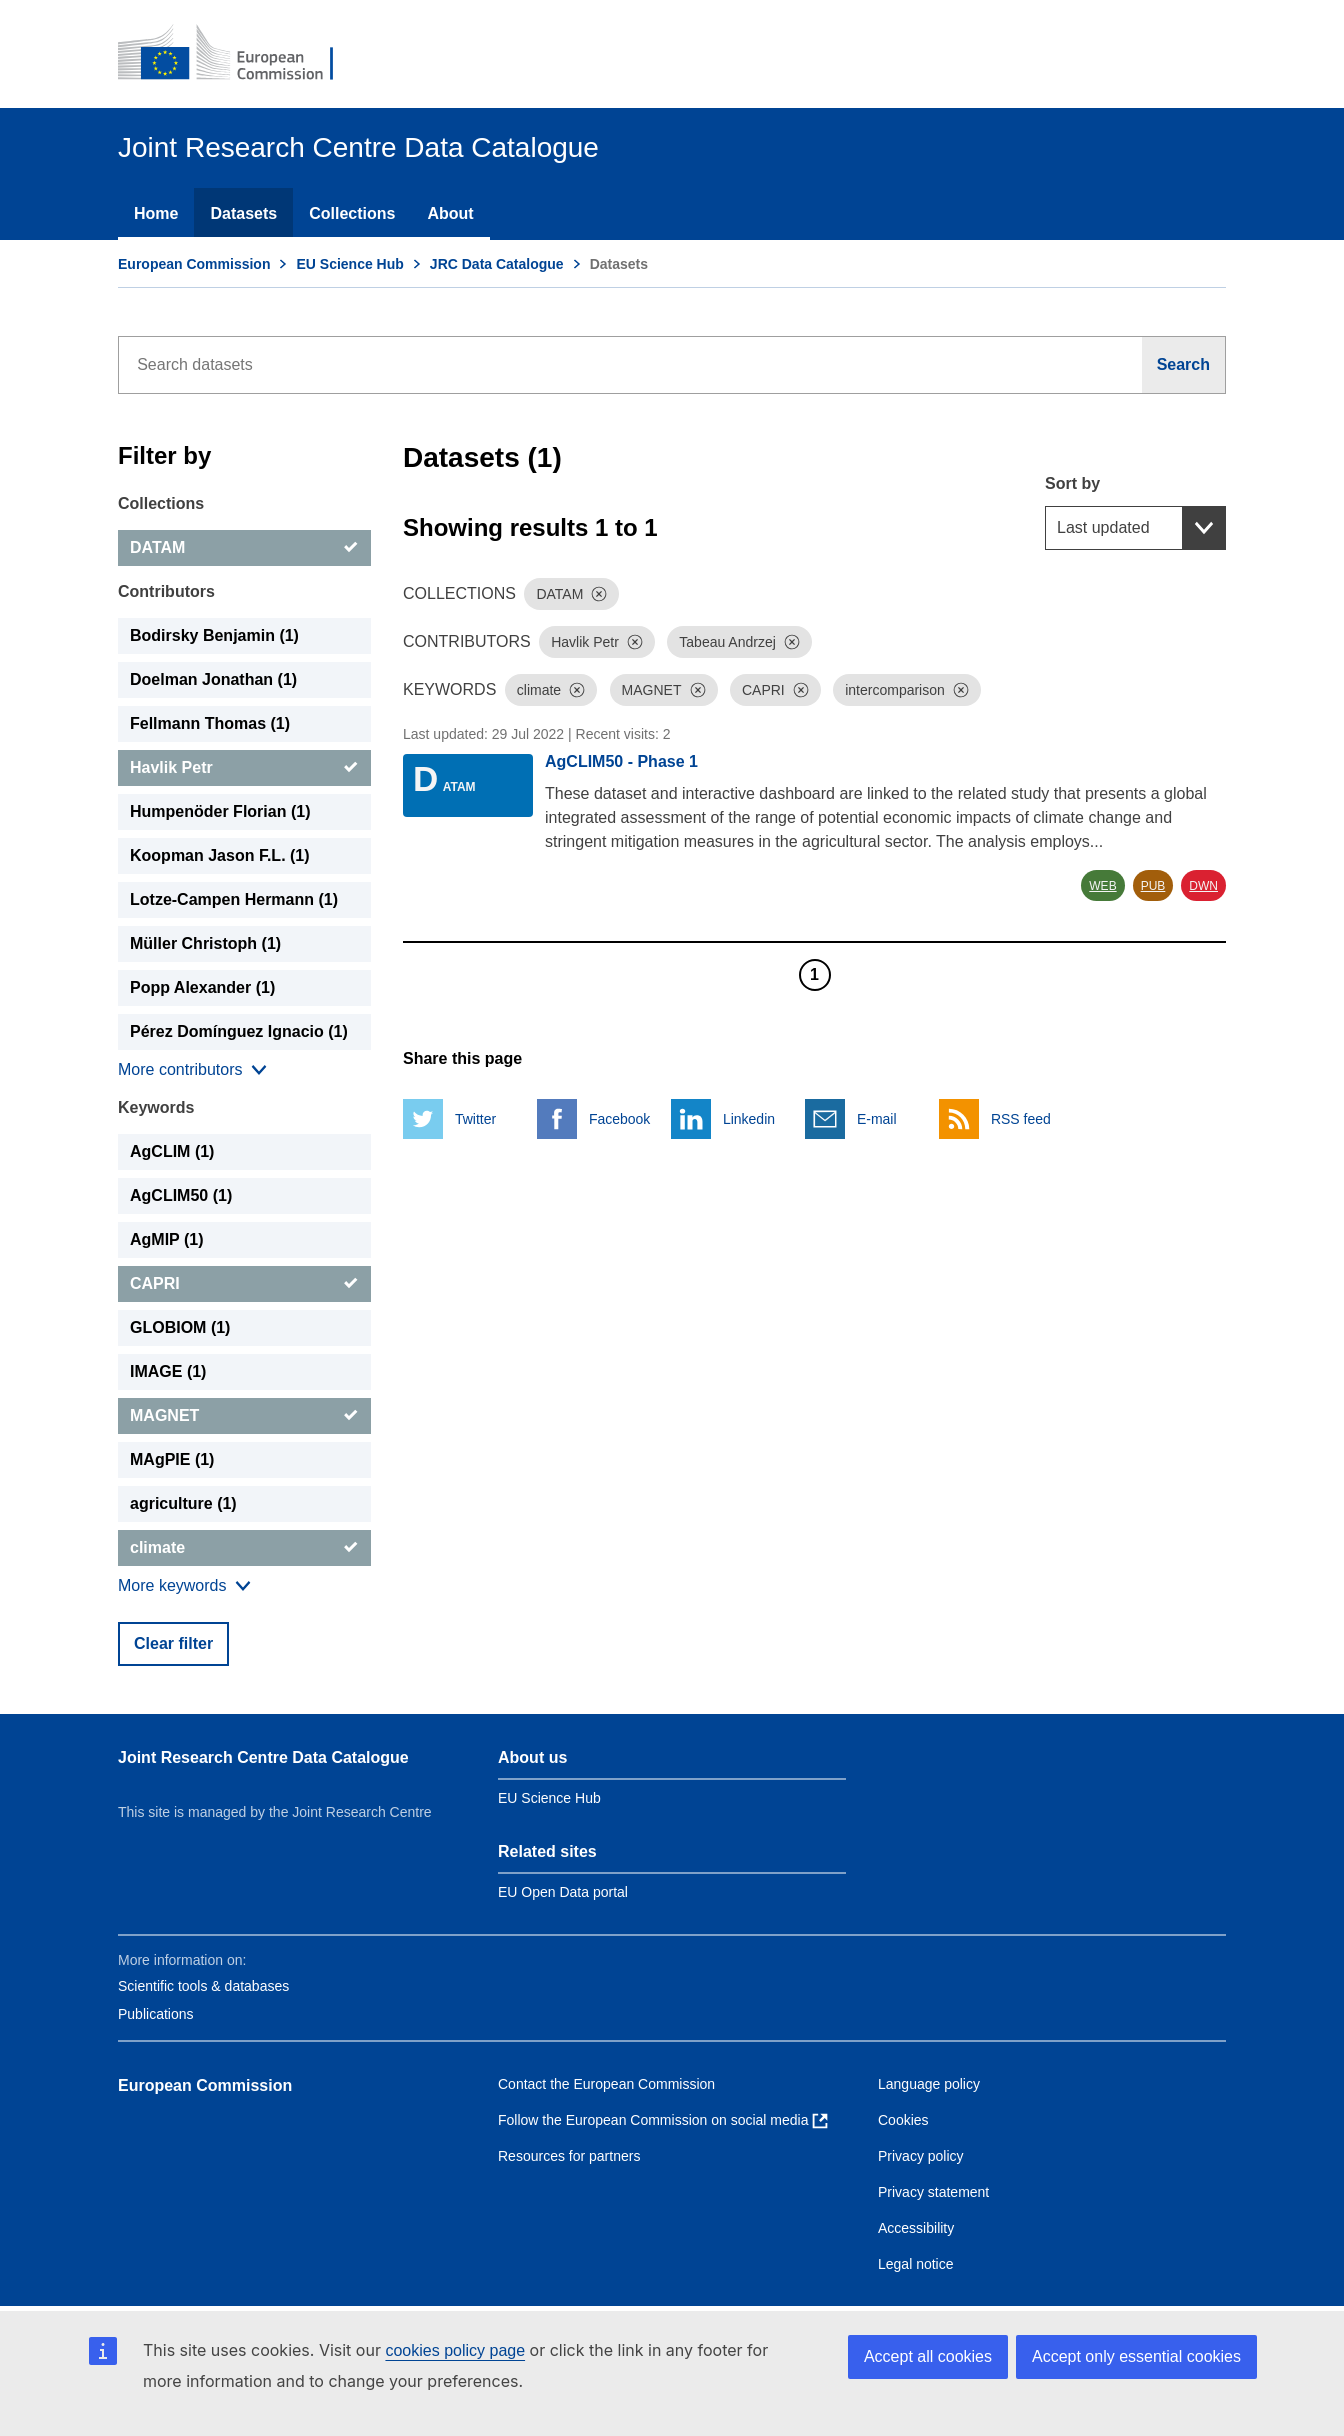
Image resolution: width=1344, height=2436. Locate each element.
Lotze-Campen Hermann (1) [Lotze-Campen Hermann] (234, 899)
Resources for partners (569, 2156)
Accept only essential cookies (1136, 2356)
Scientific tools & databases (203, 1986)
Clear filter (173, 1643)
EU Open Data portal (563, 1892)
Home (156, 213)
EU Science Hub (349, 264)
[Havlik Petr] (244, 768)
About (450, 213)
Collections (352, 213)
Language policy (929, 2084)
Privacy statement (933, 2192)
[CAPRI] (244, 1284)
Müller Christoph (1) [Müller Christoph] (205, 943)
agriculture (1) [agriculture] (183, 1503)
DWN (1203, 886)
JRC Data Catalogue (497, 264)
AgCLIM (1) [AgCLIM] (172, 1151)
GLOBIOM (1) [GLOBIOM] (180, 1327)
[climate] (244, 1548)
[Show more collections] (192, 1070)
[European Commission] (239, 54)
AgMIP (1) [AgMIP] (166, 1239)
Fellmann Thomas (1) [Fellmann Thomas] (210, 723)
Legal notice (916, 2264)
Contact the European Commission (606, 2084)
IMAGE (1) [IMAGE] (168, 1371)
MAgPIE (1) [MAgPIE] (172, 1459)
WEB (1102, 886)
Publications (156, 2014)
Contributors (166, 591)
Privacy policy (921, 2156)
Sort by (1072, 483)
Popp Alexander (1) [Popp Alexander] (202, 987)
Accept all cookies (928, 2356)
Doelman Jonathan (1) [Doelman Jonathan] (213, 679)
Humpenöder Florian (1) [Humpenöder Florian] (220, 811)
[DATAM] (244, 548)
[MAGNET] (244, 1416)
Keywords (156, 1107)
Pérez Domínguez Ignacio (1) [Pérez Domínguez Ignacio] (239, 1031)
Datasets (243, 213)
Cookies (903, 2120)
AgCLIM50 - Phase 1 (621, 761)
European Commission (194, 264)
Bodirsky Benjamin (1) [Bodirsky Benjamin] (214, 635)
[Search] (1184, 365)
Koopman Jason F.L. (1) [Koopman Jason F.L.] (220, 855)
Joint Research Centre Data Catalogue (263, 1757)
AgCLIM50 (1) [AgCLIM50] (181, 1195)
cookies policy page (455, 2350)
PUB (1153, 886)
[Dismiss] (599, 594)
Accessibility (916, 2228)
